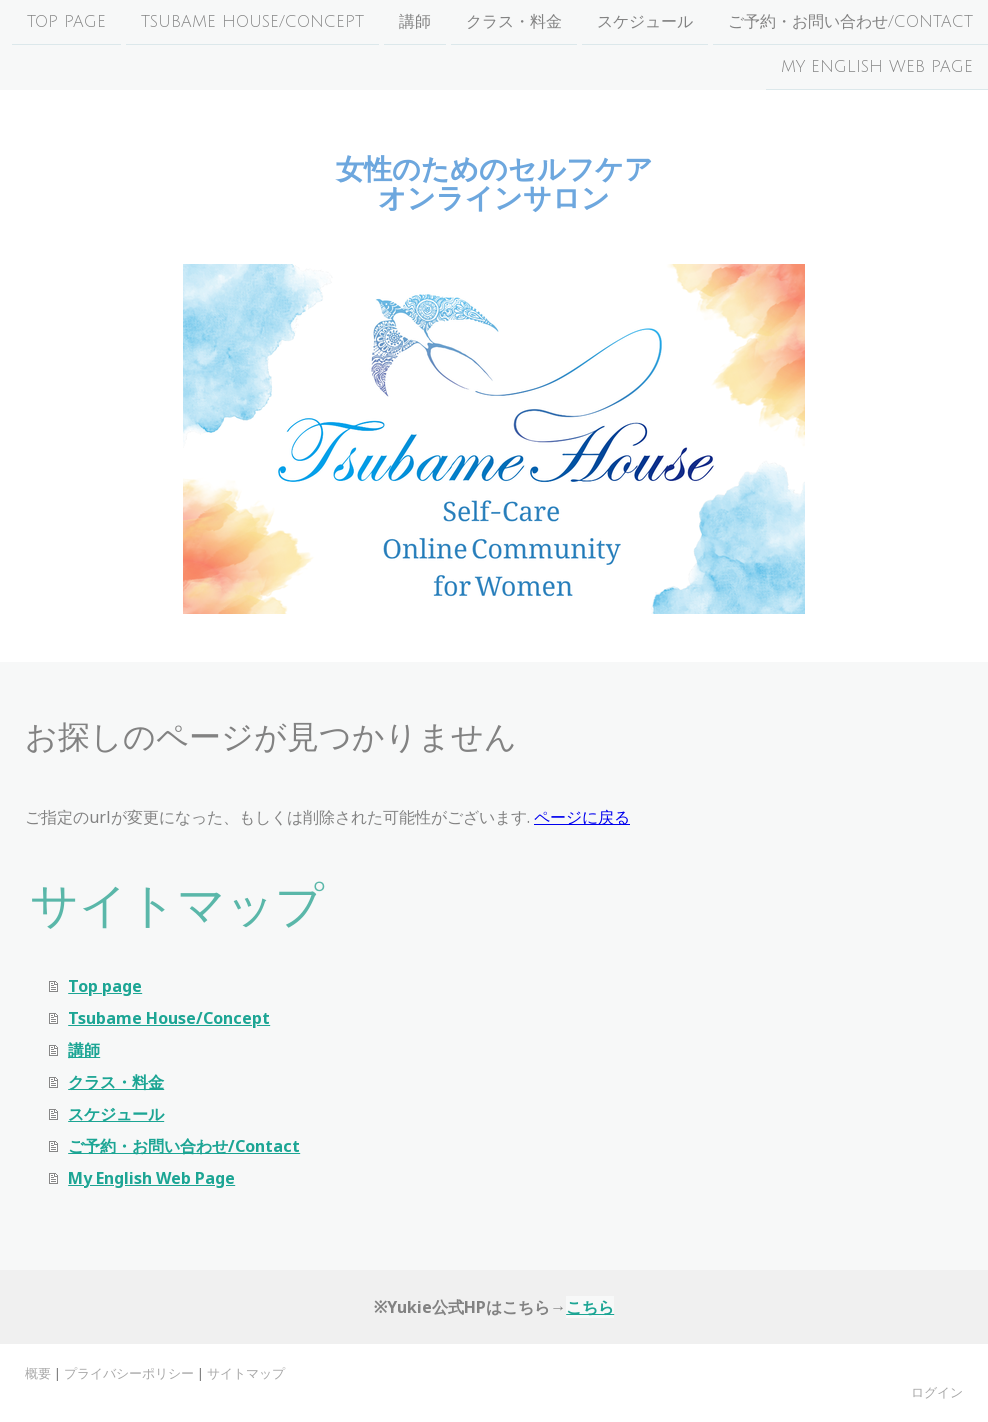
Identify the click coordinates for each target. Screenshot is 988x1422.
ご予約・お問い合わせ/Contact (850, 22)
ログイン (937, 1392)
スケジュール (645, 22)
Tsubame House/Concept (252, 22)
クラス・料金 (514, 22)
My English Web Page (877, 69)
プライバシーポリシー (129, 1373)
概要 (38, 1373)
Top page (66, 22)
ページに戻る (582, 817)
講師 (415, 22)
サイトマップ (246, 1373)
